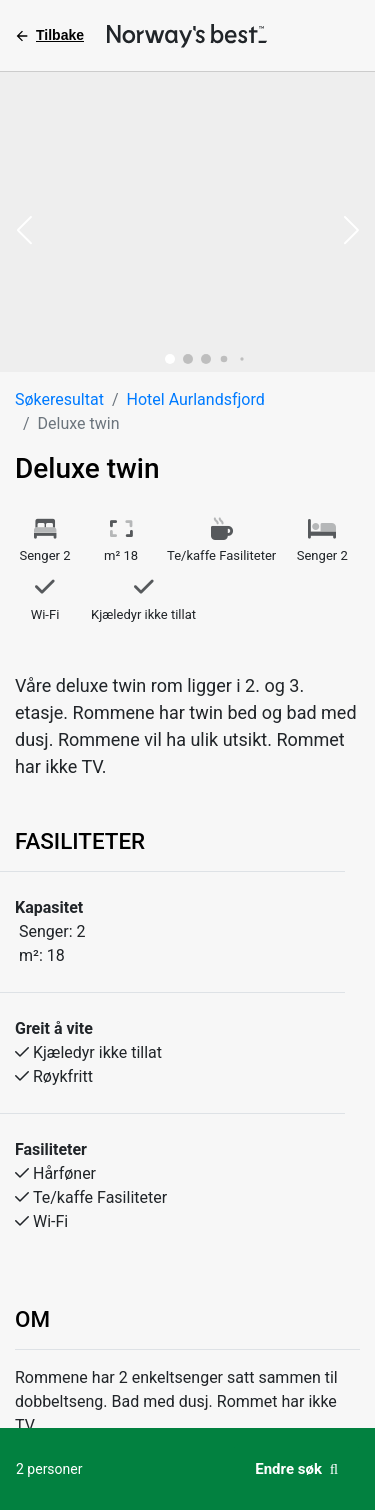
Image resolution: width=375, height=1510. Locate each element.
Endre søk (296, 1469)
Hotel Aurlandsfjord (196, 399)
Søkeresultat (59, 399)
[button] (24, 232)
